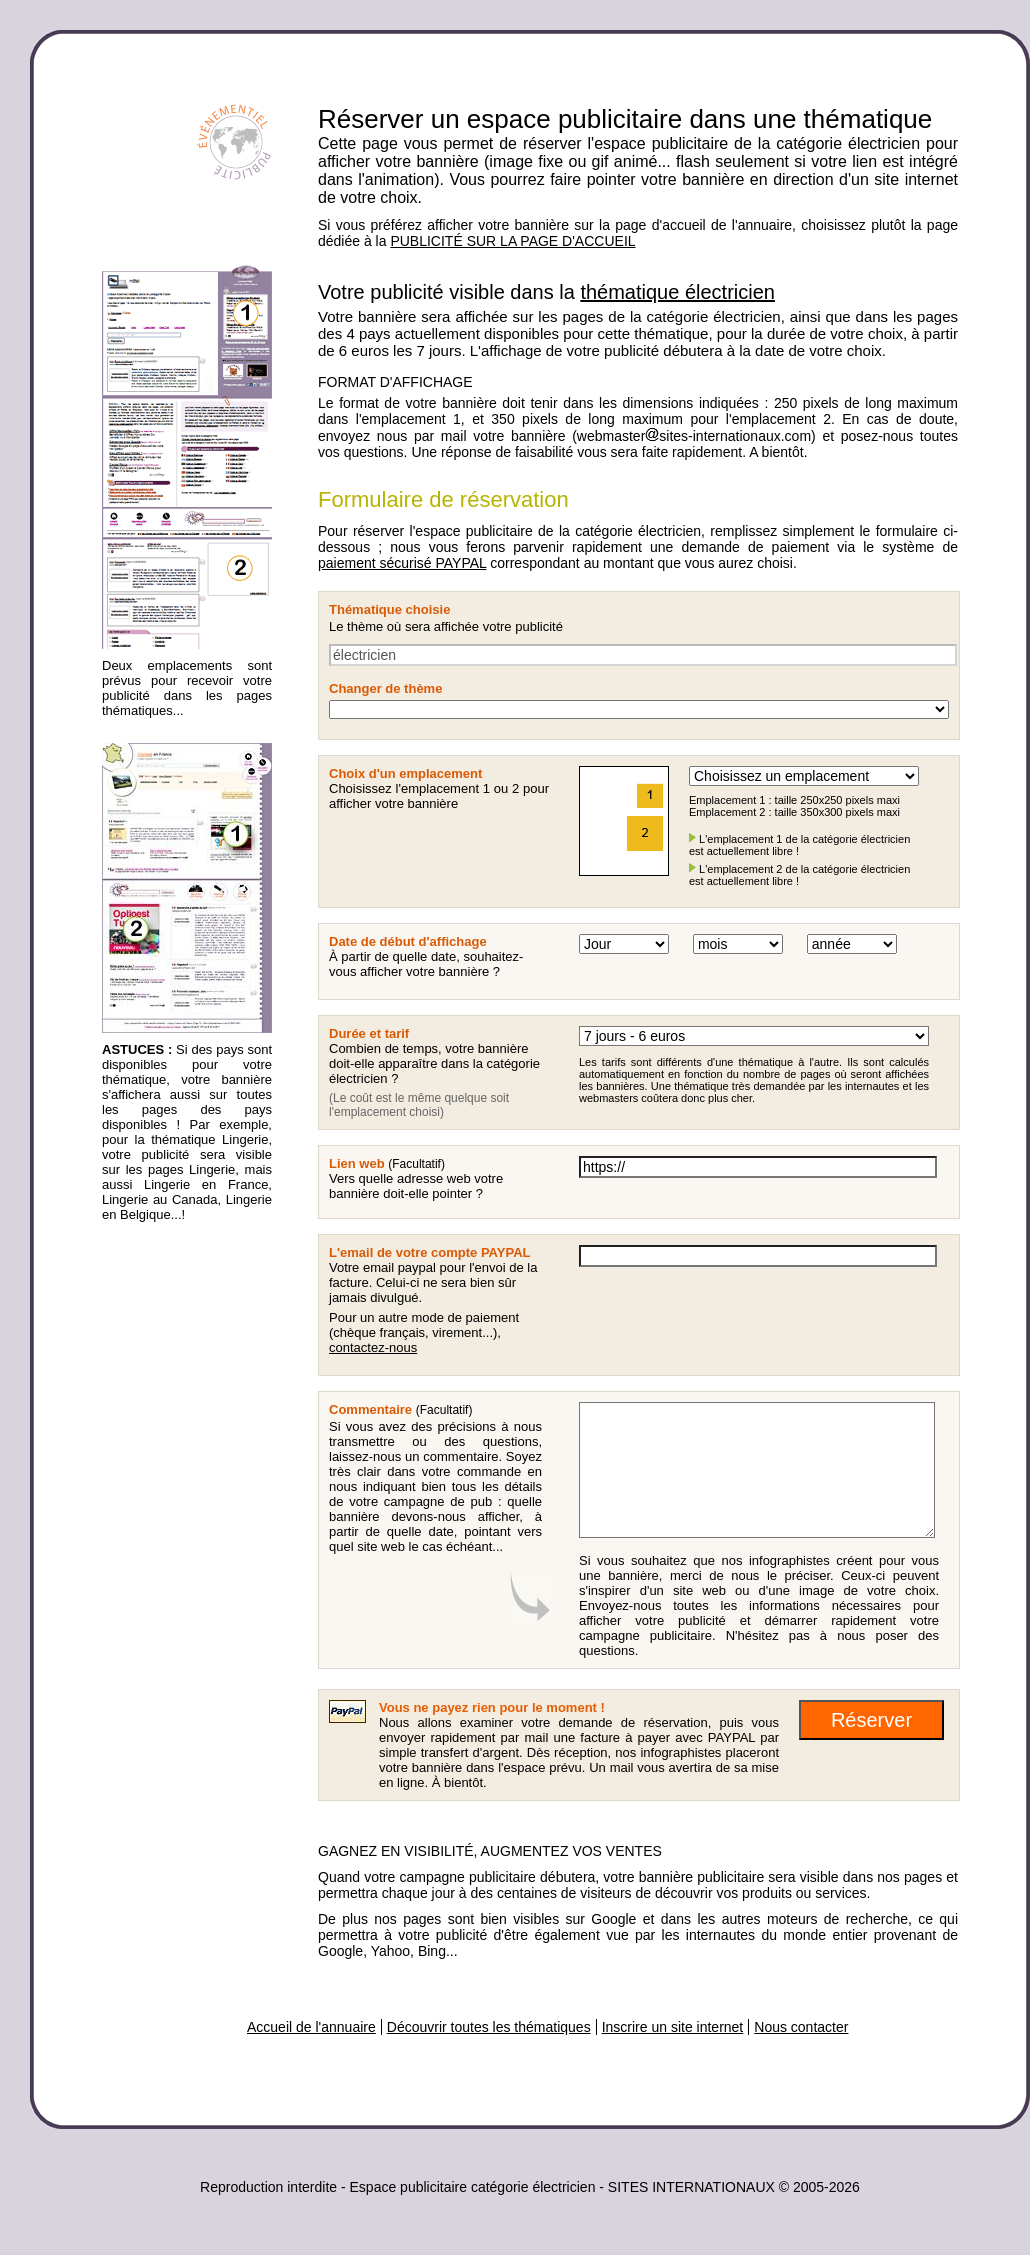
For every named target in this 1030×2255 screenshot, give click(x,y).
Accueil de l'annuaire (311, 2027)
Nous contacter (801, 2027)
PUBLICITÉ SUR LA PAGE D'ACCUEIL (512, 241)
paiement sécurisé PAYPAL (402, 563)
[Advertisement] (182, 1547)
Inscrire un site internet (673, 2027)
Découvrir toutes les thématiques (489, 2027)
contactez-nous (373, 1347)
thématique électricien (677, 292)
